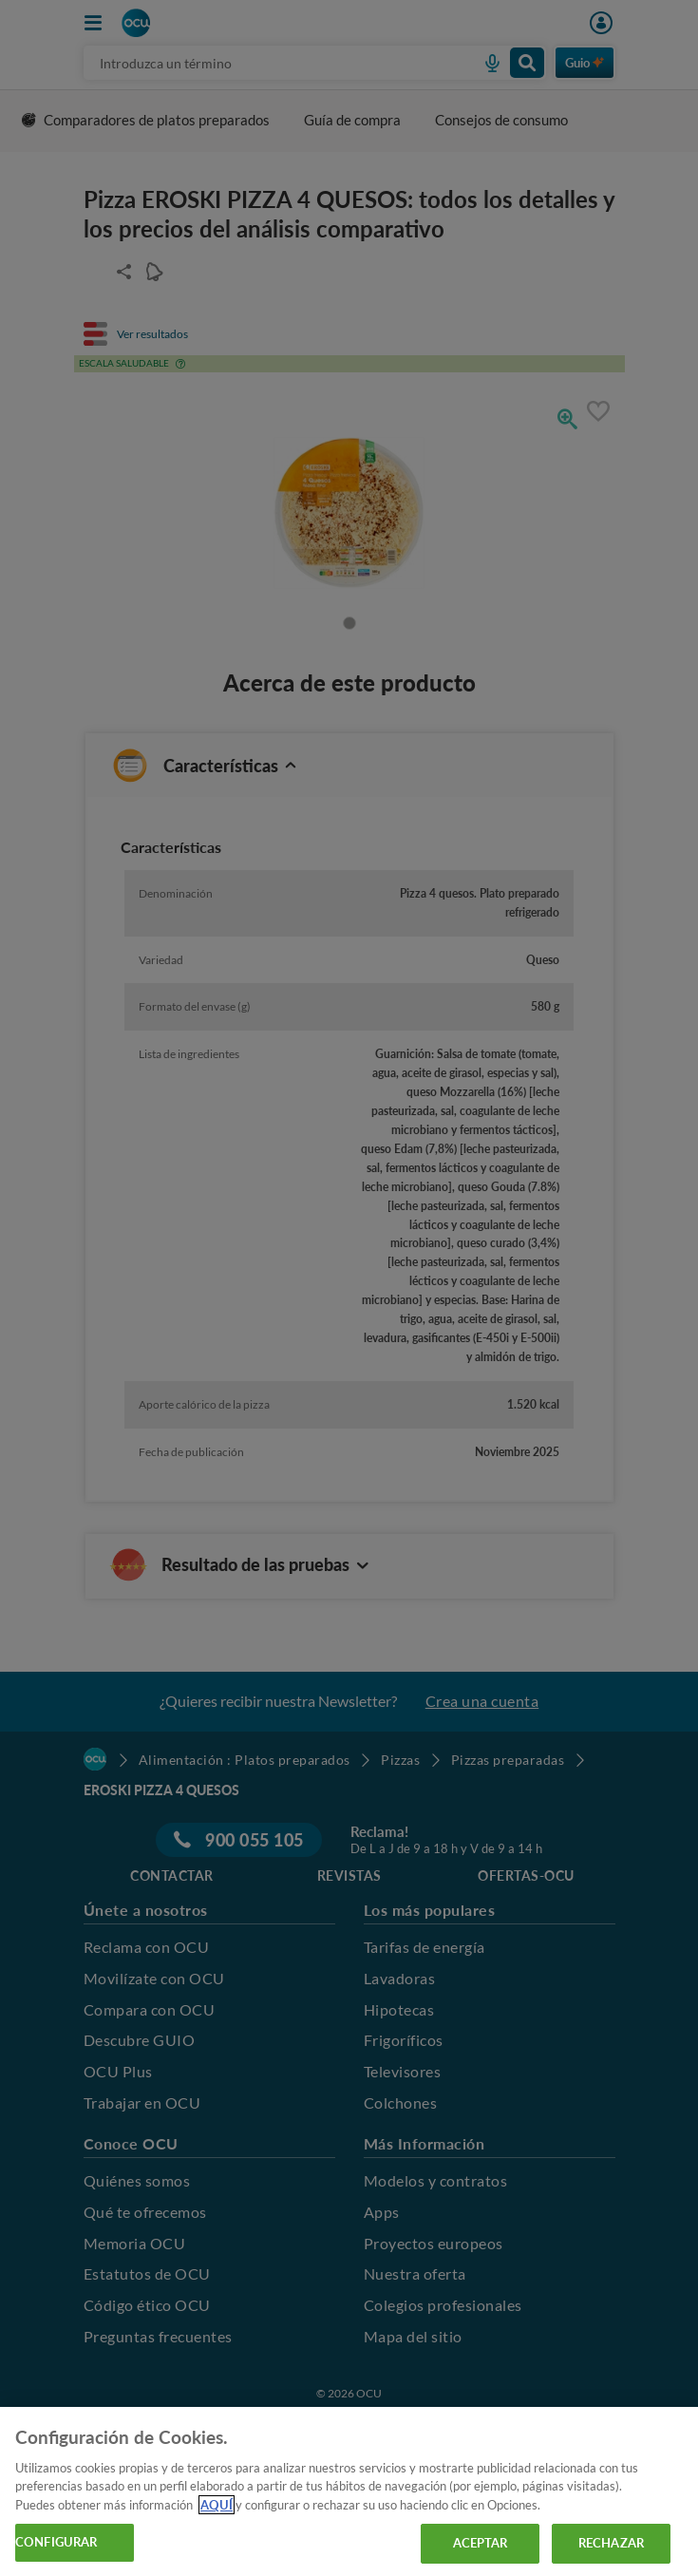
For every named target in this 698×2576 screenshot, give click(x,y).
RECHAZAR (611, 2542)
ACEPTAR (480, 2542)
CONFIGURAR (56, 2541)
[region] (349, 2491)
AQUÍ (216, 2504)
